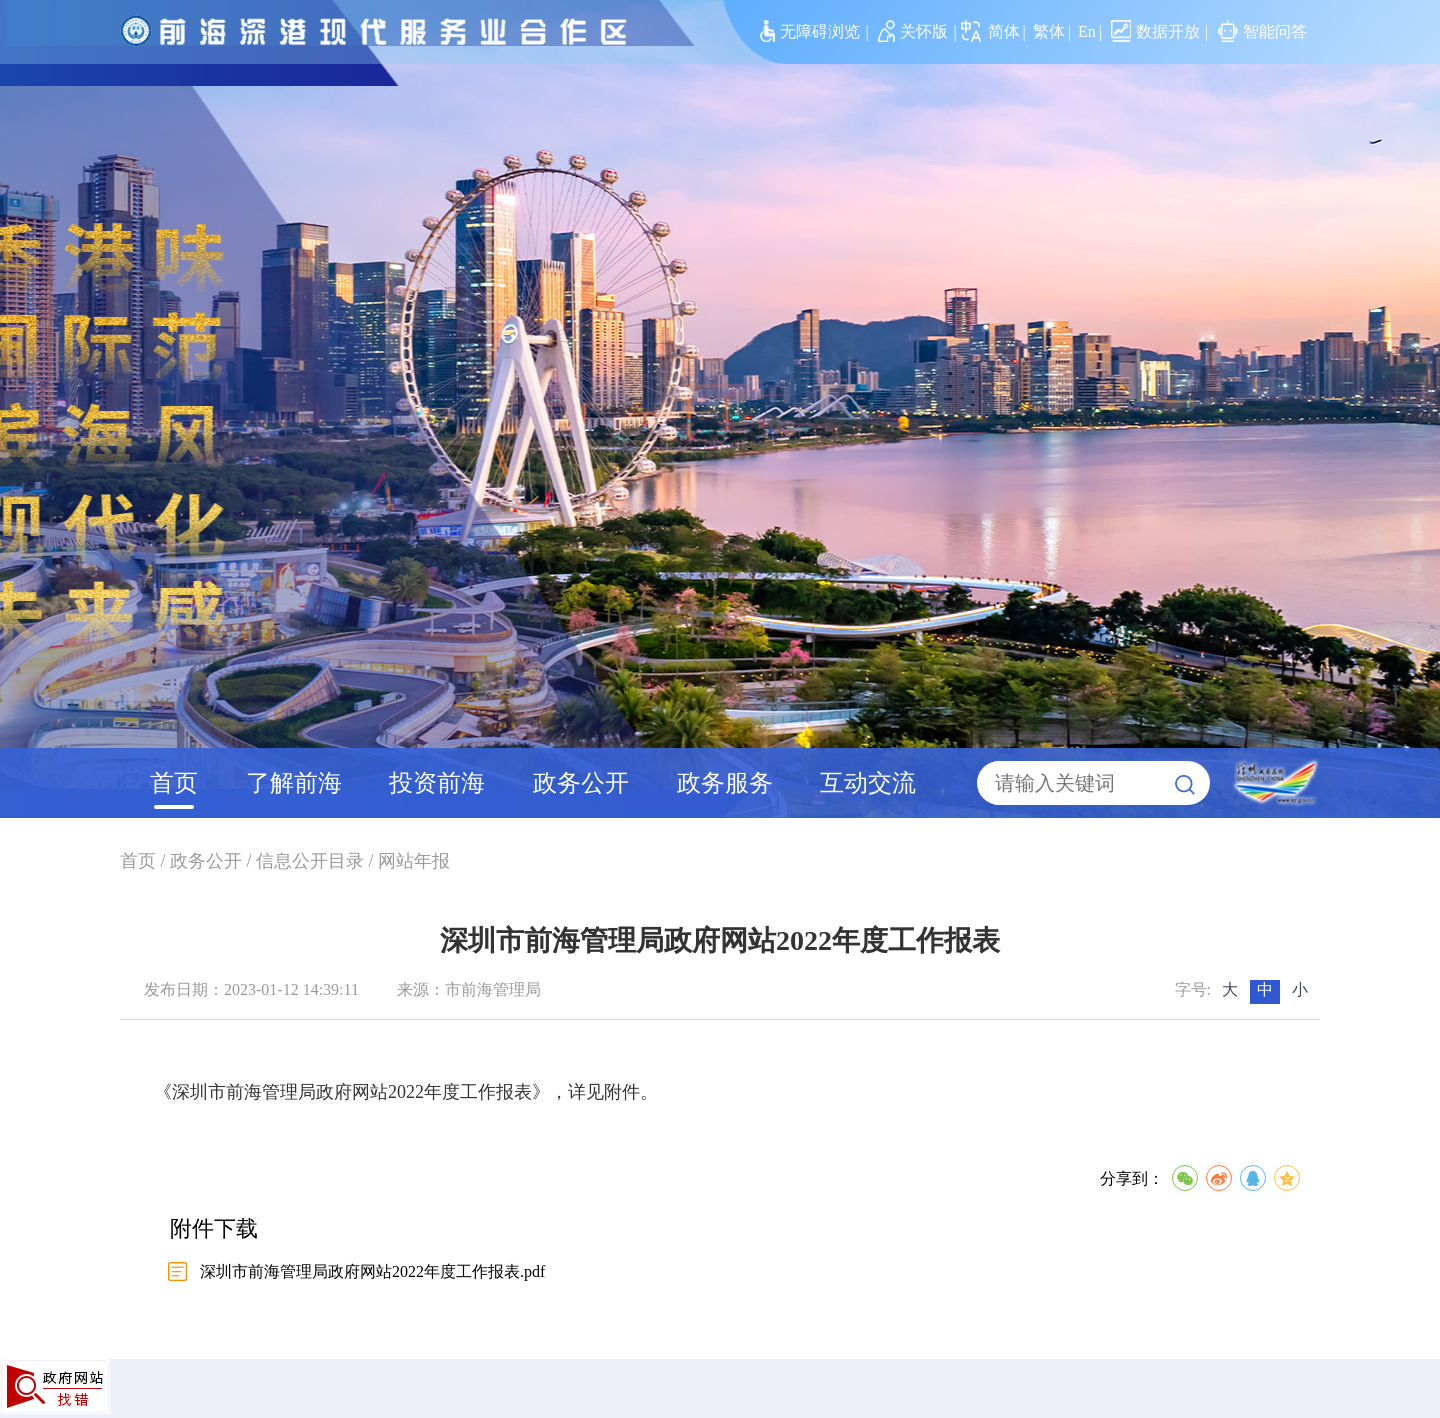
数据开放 (1155, 31)
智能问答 (1262, 31)
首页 (174, 783)
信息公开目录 (310, 861)
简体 (1004, 31)
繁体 (1049, 31)
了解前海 (294, 783)
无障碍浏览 (810, 31)
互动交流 (868, 783)
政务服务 (725, 783)
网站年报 (414, 861)
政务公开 (581, 783)
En (1087, 31)
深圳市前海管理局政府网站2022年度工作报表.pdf (372, 1271)
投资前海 (437, 783)
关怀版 (913, 31)
